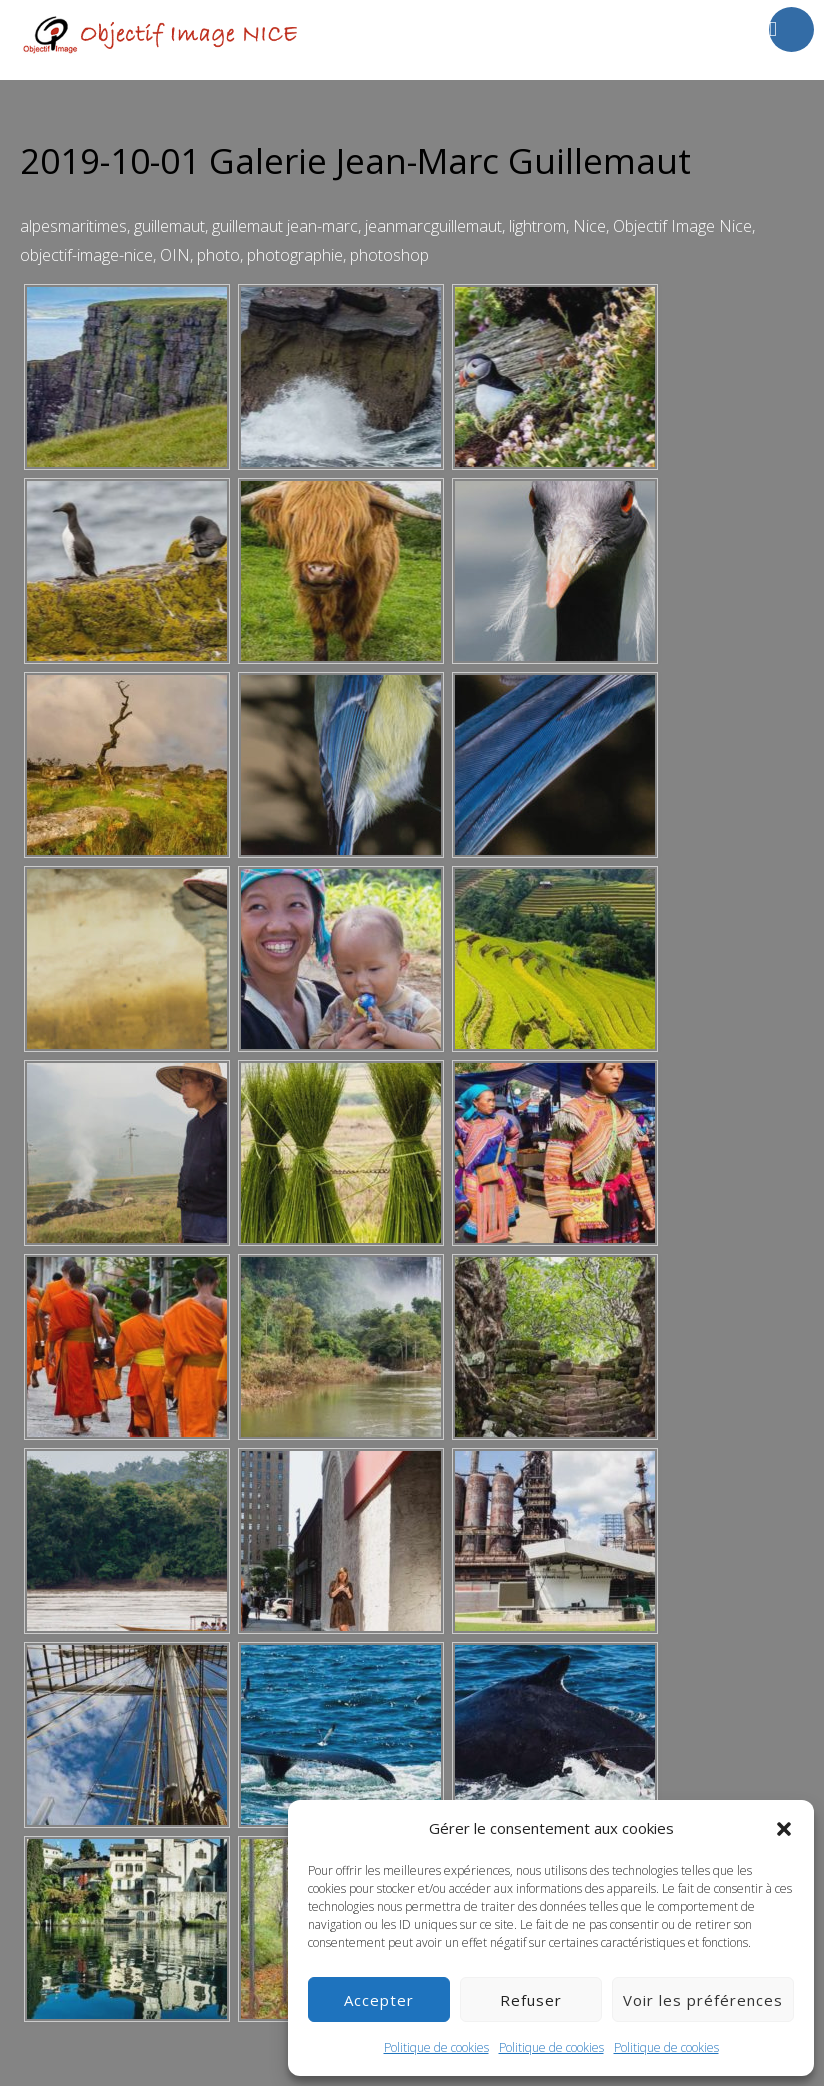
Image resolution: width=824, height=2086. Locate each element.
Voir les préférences (703, 2000)
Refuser (531, 2000)
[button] (784, 1829)
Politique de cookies (436, 2047)
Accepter (379, 2000)
